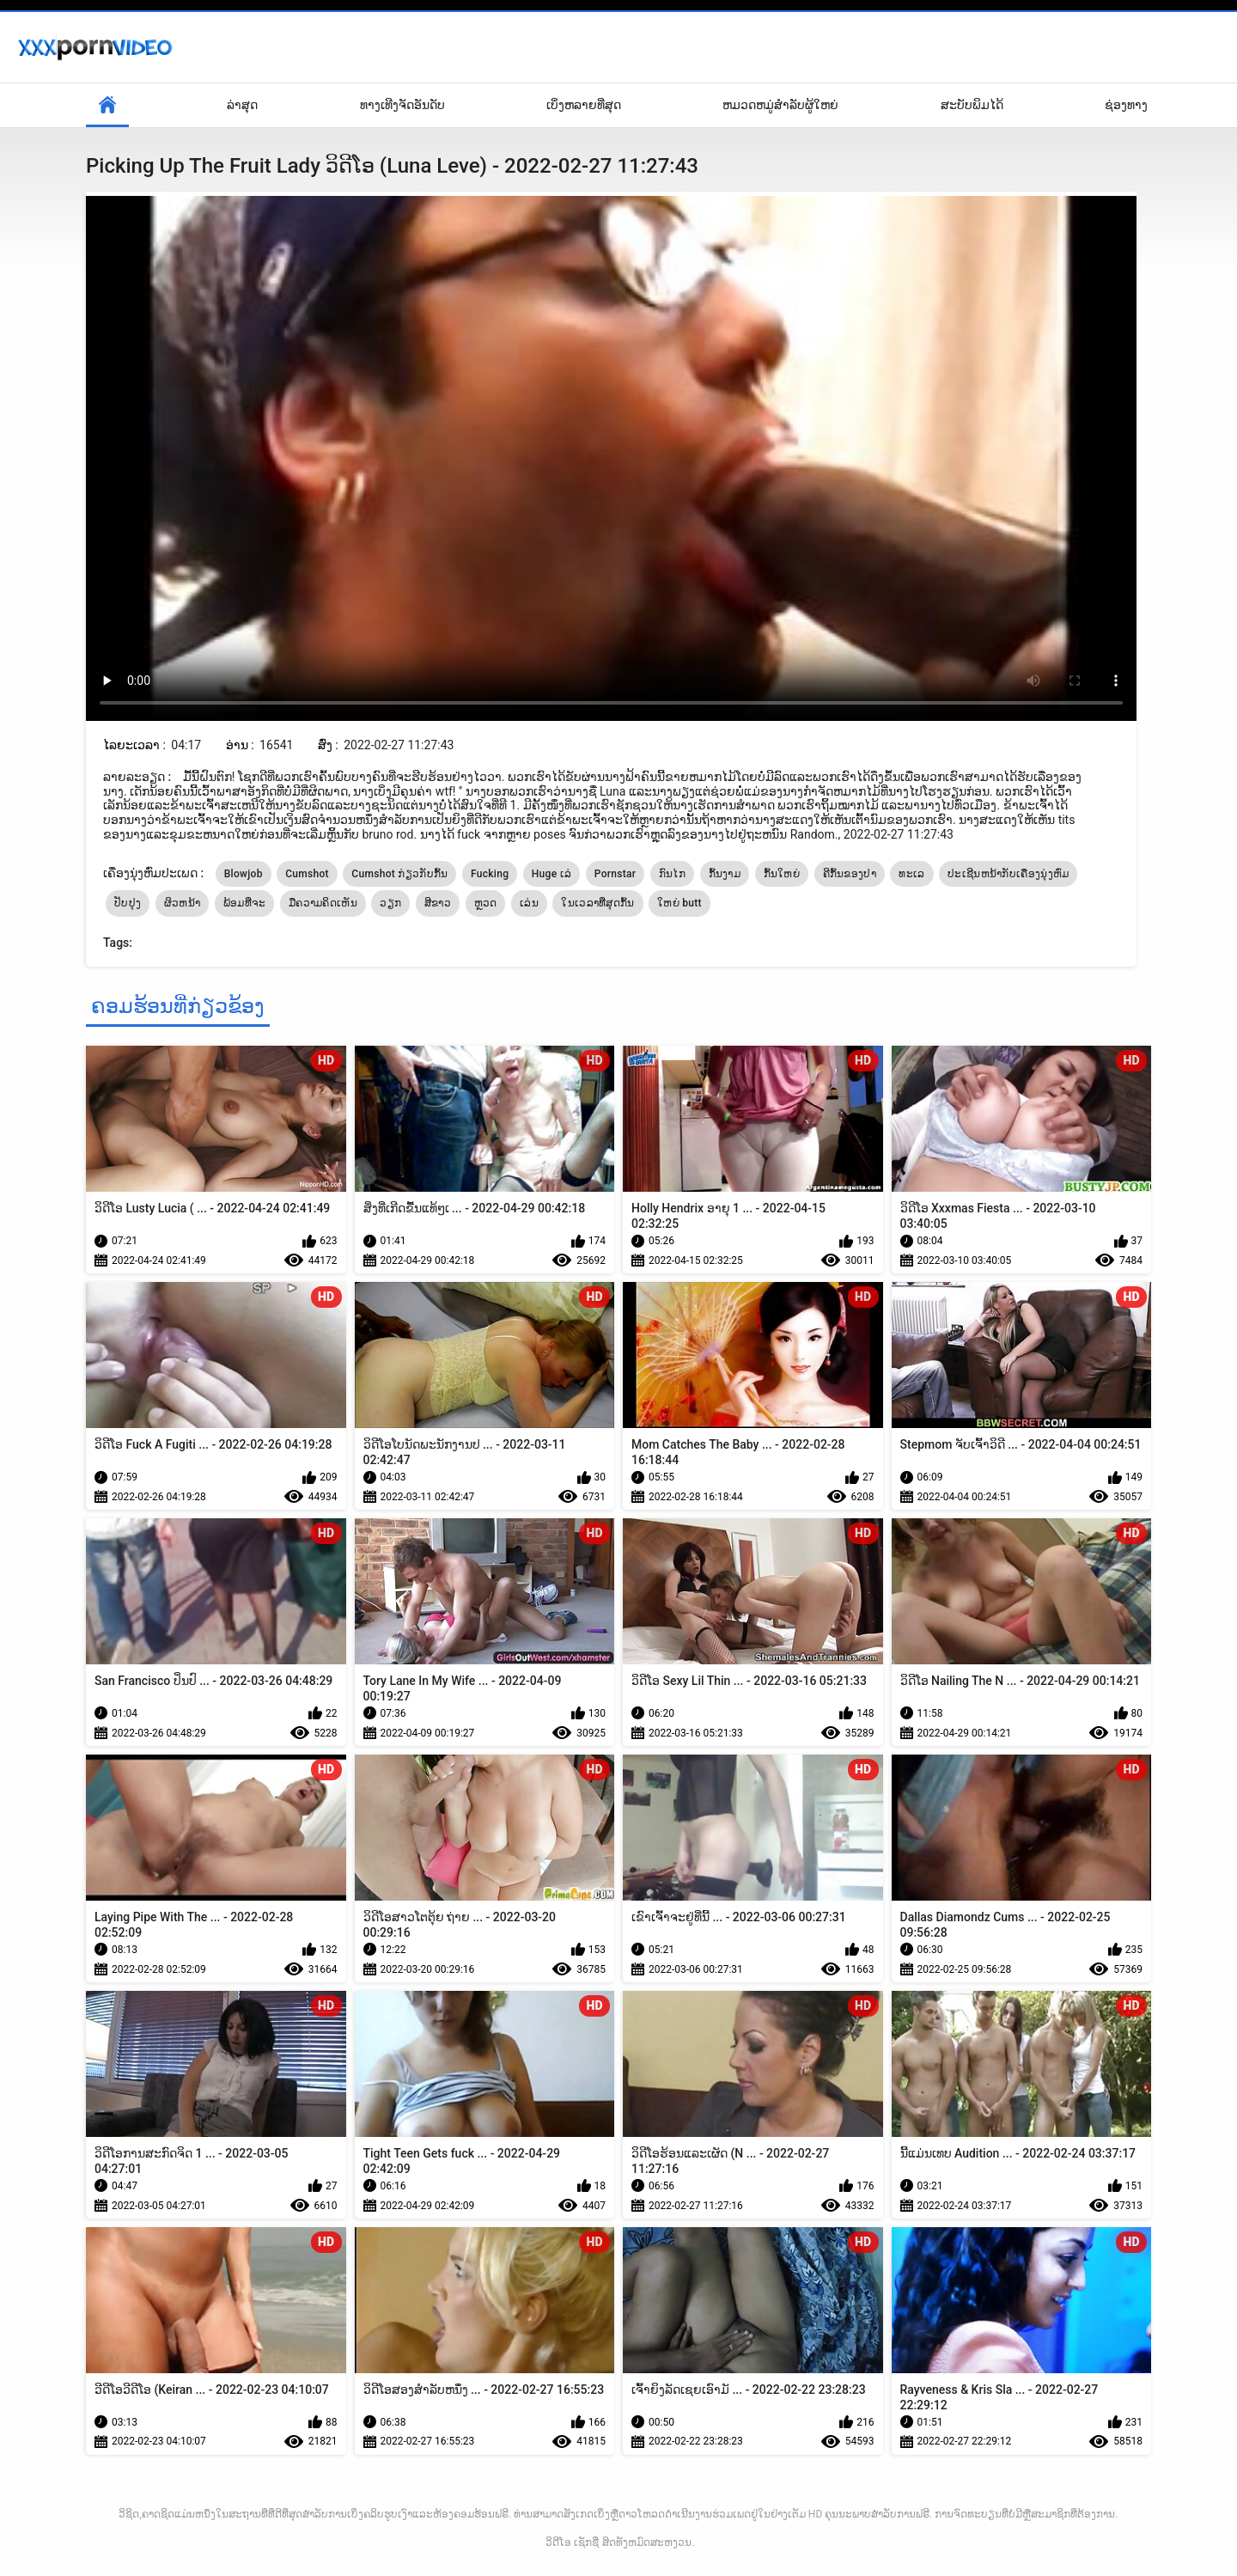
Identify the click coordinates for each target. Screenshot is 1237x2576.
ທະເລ (911, 874)
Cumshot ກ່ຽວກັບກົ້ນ (399, 874)
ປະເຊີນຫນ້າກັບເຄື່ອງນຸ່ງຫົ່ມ (1008, 874)
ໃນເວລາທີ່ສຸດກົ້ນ (597, 903)
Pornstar (615, 874)
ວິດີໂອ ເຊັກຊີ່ (572, 2542)
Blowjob (243, 874)
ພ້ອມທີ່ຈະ (244, 903)
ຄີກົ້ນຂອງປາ (849, 874)
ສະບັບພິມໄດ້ (972, 105)
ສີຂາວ (437, 903)
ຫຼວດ (485, 903)
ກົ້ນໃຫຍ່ (782, 874)
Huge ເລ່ (552, 874)
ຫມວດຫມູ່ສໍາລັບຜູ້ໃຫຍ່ (780, 105)
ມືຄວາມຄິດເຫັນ (323, 903)
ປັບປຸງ (127, 903)
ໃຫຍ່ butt (679, 903)
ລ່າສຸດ (242, 105)
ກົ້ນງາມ (725, 874)
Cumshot (307, 874)
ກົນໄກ (672, 874)
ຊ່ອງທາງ (1126, 105)
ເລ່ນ (529, 903)
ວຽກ (390, 903)
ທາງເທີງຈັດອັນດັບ (402, 105)
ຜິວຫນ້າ (182, 903)
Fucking (490, 874)
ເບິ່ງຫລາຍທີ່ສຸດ (583, 105)
